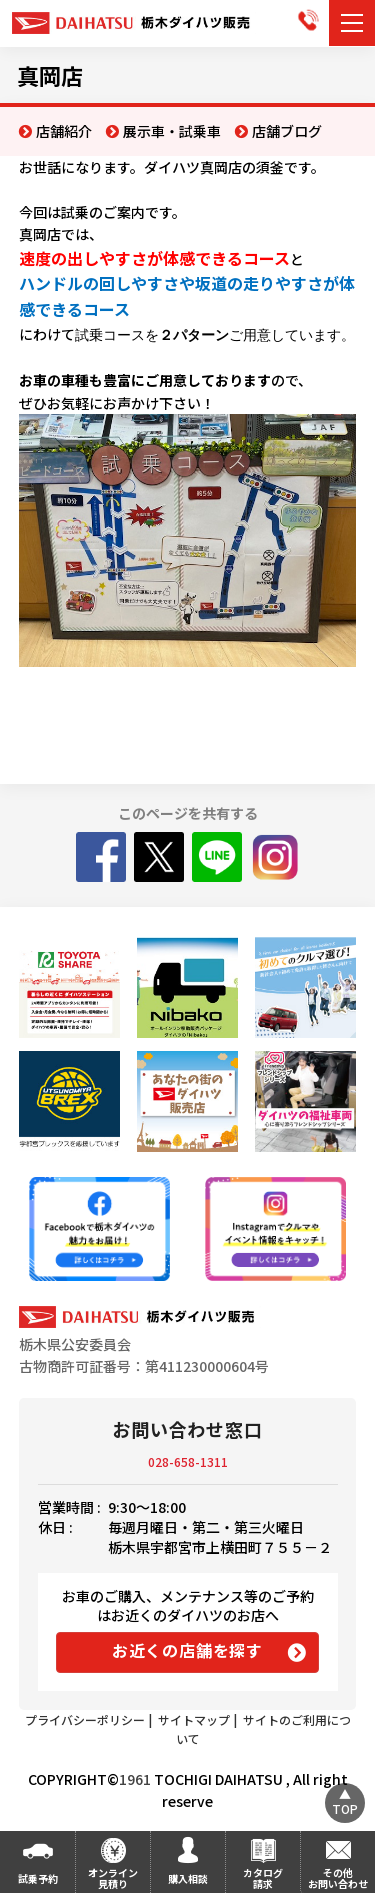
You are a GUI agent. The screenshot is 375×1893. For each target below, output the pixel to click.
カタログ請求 (263, 1878)
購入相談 (188, 1878)
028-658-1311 (188, 1461)
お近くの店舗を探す (187, 1650)
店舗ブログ (287, 131)
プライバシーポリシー (85, 1719)
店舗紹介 (64, 131)
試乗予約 (38, 1878)
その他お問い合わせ (338, 1878)
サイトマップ (194, 1719)
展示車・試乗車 (172, 131)
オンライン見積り (113, 1878)
